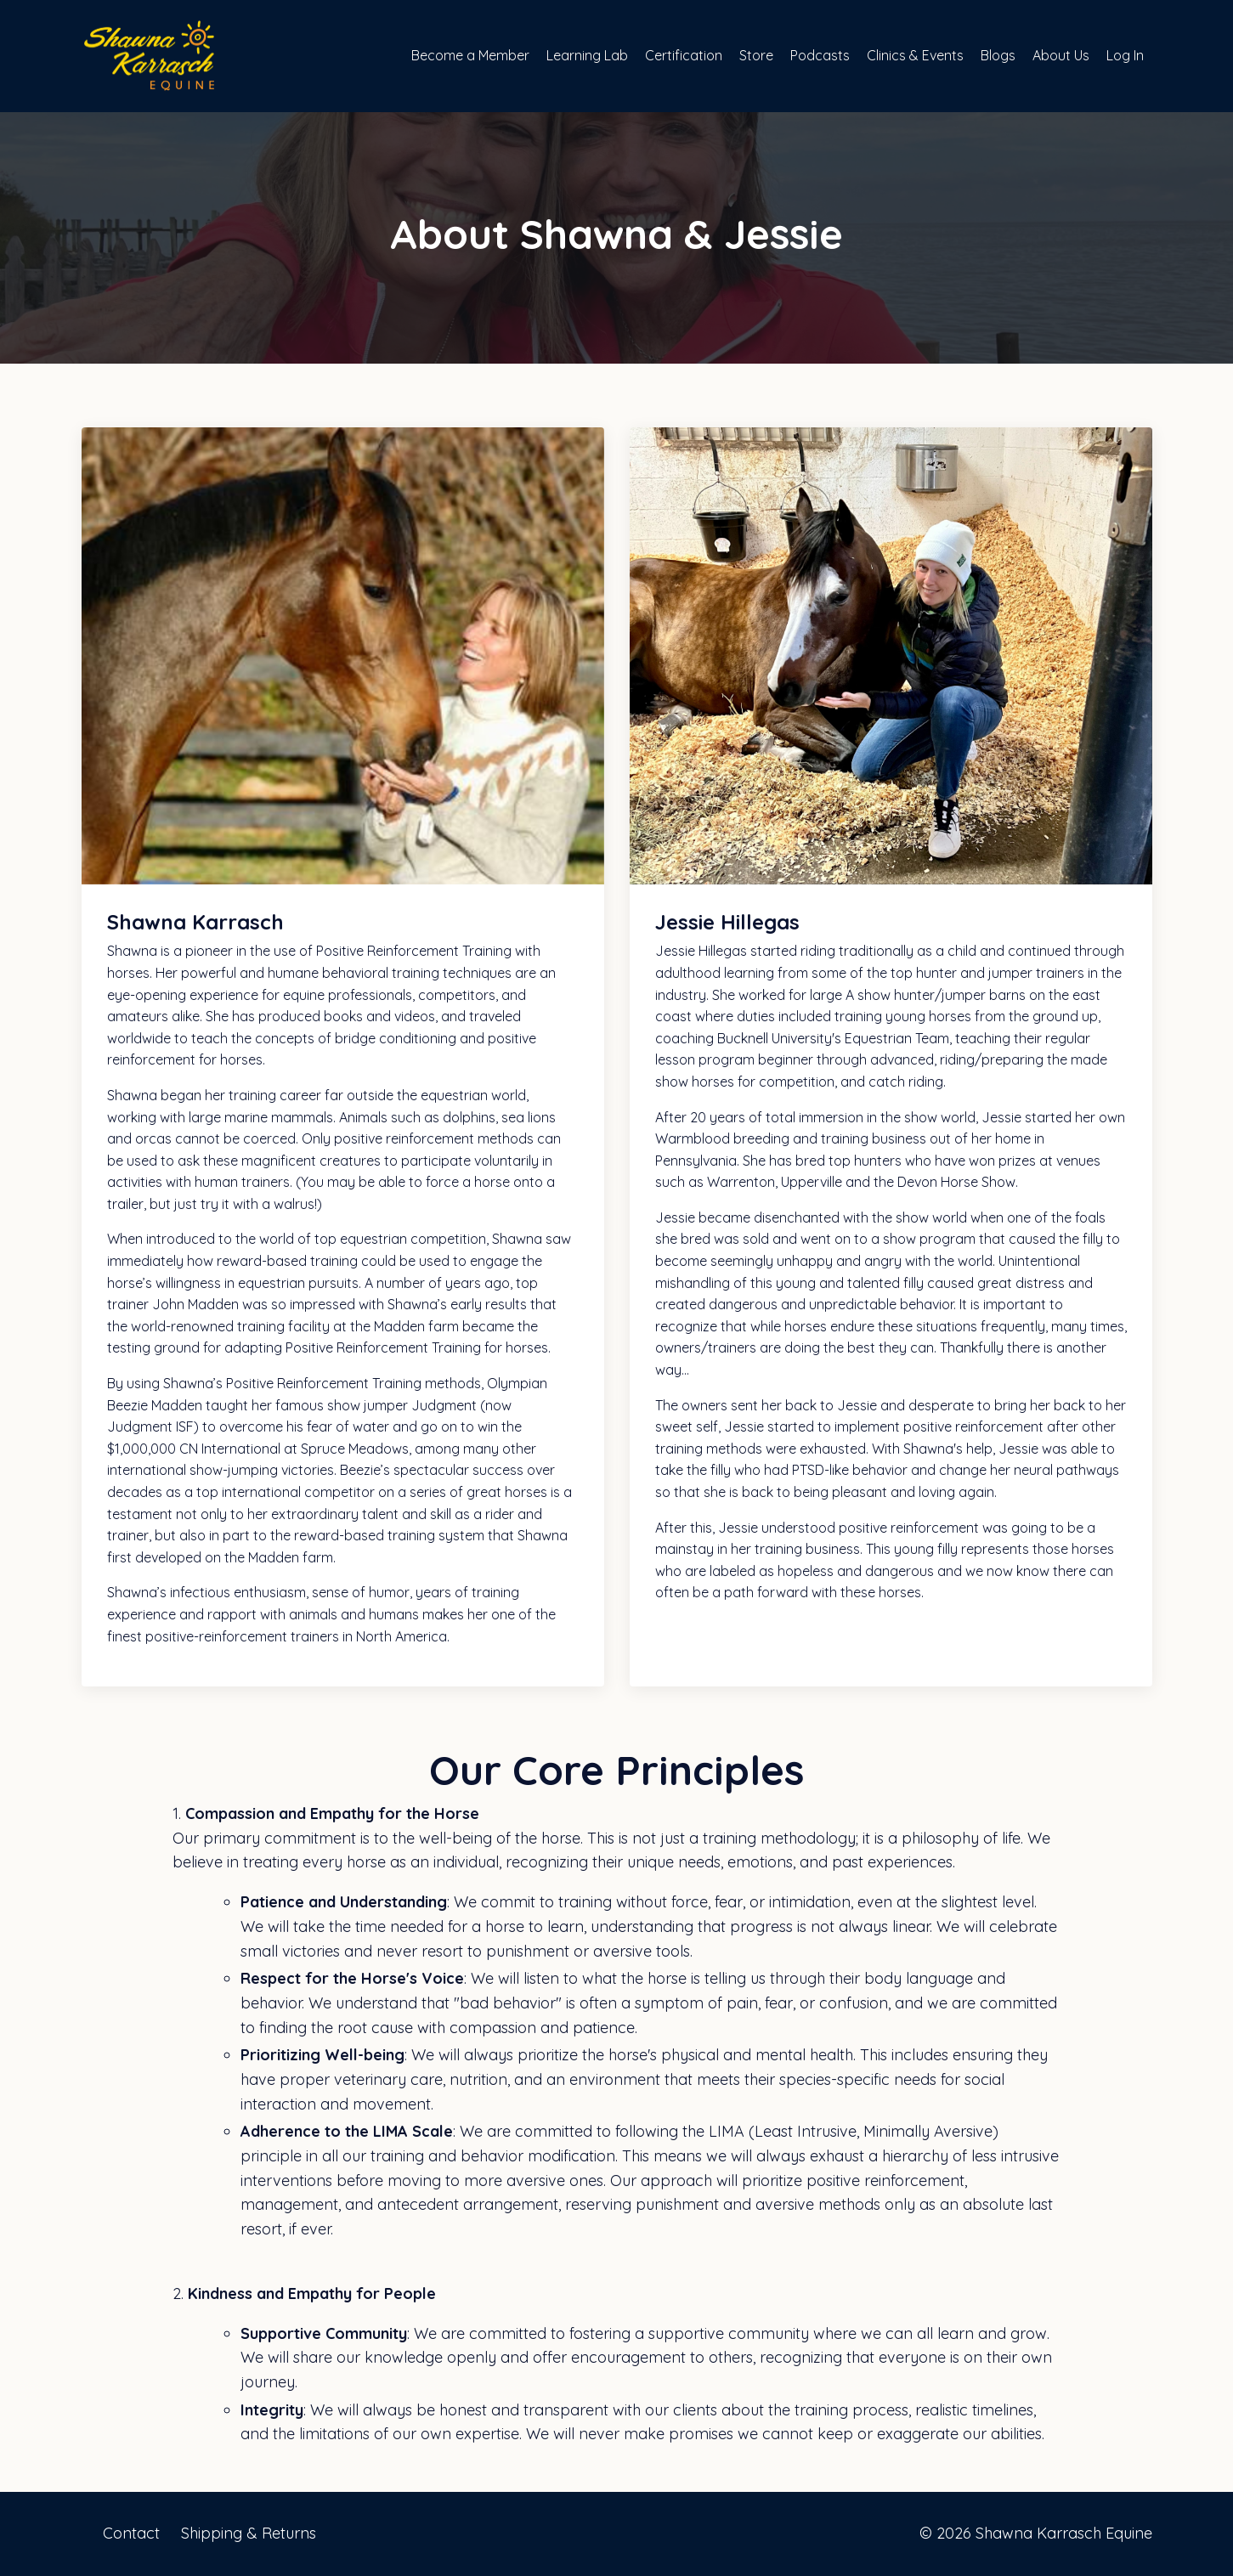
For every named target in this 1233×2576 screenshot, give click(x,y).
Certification (683, 55)
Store (756, 55)
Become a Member (470, 55)
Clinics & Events (915, 55)
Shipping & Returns (248, 2533)
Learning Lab (587, 55)
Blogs (998, 55)
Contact (131, 2533)
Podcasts (820, 55)
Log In (1125, 55)
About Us (1060, 55)
